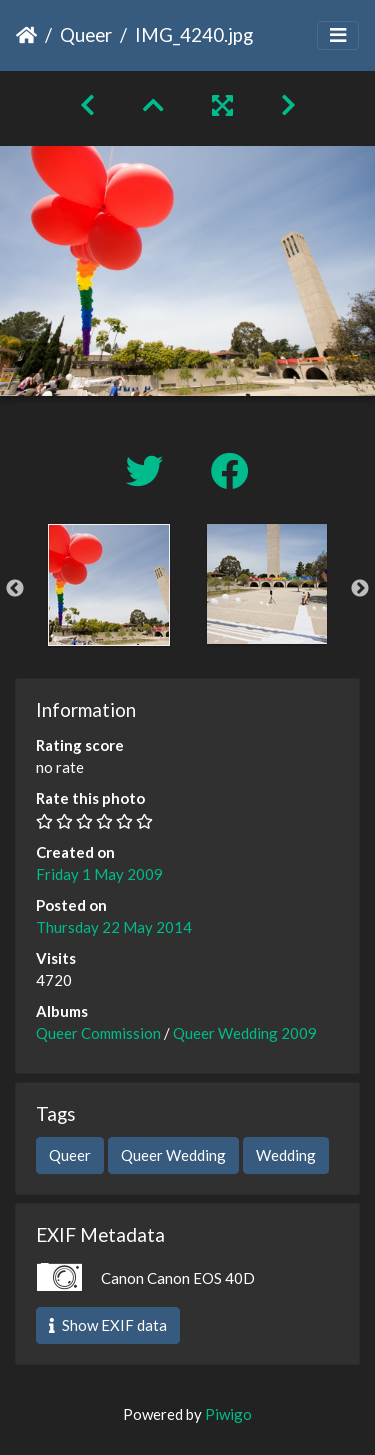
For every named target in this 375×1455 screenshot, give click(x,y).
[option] (109, 585)
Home (26, 35)
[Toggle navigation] (338, 35)
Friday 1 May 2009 (99, 874)
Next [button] (360, 589)
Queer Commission (98, 1033)
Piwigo (228, 1414)
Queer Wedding (173, 1155)
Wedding (286, 1155)
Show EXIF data (108, 1325)
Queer (86, 34)
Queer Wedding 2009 (245, 1033)
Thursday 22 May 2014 (114, 927)
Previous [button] (15, 589)
